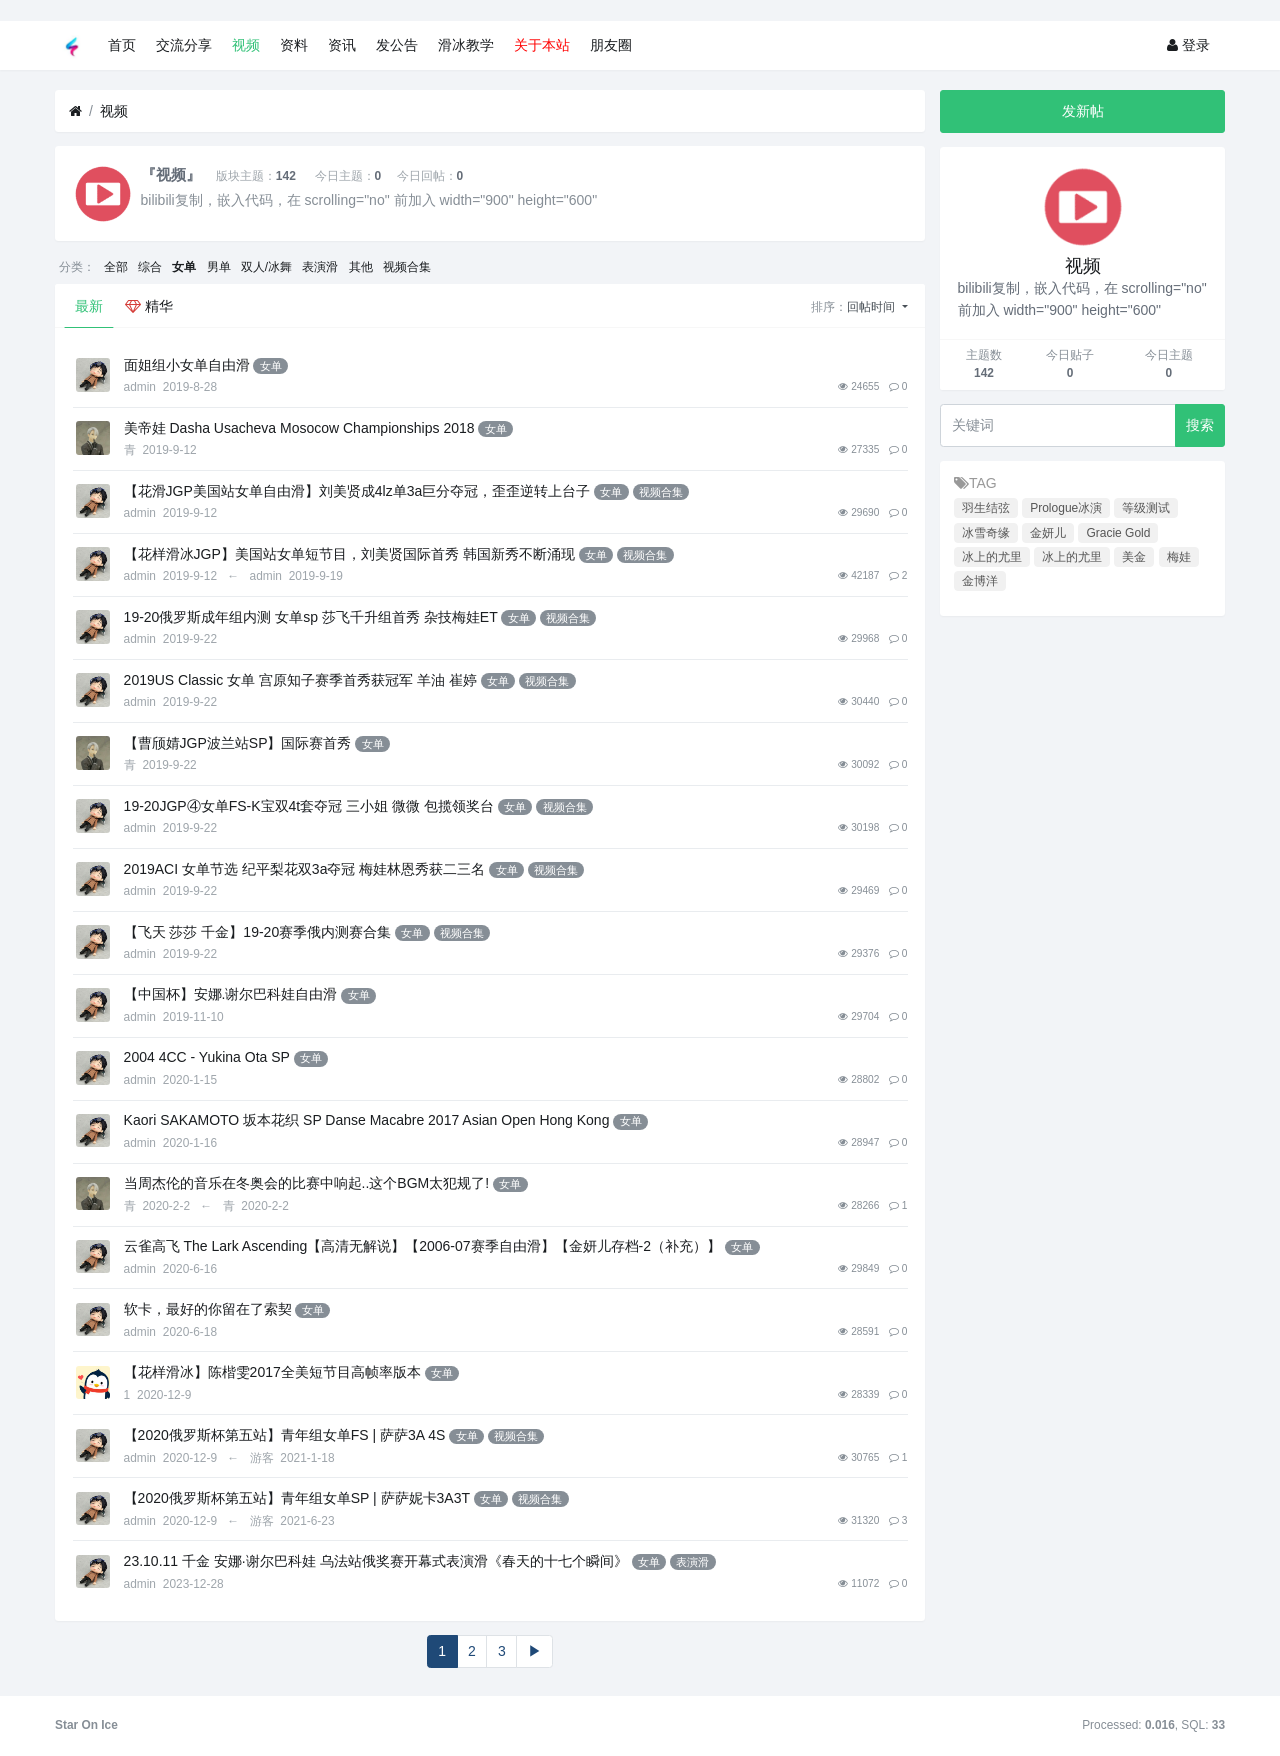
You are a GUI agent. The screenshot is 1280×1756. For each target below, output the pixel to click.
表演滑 (320, 267)
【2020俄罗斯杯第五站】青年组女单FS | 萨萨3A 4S (285, 1435)
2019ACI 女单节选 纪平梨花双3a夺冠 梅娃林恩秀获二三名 (305, 869)
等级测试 (1146, 508)
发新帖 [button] (1083, 111)
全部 (116, 267)
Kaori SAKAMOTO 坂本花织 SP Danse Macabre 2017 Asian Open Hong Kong (367, 1120)
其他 (361, 267)
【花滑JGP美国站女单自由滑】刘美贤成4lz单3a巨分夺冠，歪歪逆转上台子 (357, 491)
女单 (184, 267)
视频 (246, 45)
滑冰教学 (466, 45)
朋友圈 (611, 45)
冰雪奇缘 (986, 533)
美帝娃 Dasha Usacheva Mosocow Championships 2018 (299, 428)
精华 (149, 306)
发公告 (397, 45)
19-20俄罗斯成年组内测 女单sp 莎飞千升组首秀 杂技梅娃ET (311, 617)
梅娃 (1179, 557)
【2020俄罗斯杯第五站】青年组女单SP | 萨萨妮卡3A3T (297, 1498)
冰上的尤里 (992, 557)
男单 (219, 267)
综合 (150, 267)
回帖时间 (872, 307)
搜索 (1200, 425)
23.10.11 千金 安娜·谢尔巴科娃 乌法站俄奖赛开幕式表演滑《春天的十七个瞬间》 (376, 1561)
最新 (89, 306)
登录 (1188, 45)
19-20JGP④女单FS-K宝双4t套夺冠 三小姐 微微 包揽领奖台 (309, 806)
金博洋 (980, 581)
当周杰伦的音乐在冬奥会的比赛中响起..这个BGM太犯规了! (307, 1183)
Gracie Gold (1118, 533)
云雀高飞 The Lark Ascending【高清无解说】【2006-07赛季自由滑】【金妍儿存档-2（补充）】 (422, 1246)
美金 (1134, 557)
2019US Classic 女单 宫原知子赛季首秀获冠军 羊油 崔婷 (300, 680)
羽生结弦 (986, 508)
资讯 (342, 45)
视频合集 (407, 267)
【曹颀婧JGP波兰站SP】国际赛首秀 (238, 743)
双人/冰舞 (266, 267)
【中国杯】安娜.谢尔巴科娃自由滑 (231, 994)
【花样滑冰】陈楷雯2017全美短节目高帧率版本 (272, 1372)
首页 (122, 45)
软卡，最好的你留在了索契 (208, 1309)
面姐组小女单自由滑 (187, 365)
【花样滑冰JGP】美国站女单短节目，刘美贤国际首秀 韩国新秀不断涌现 (349, 554)
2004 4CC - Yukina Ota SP (207, 1057)
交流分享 (184, 45)
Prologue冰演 (1066, 508)
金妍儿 (1048, 533)
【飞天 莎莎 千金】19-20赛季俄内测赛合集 (258, 932)
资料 (294, 45)
